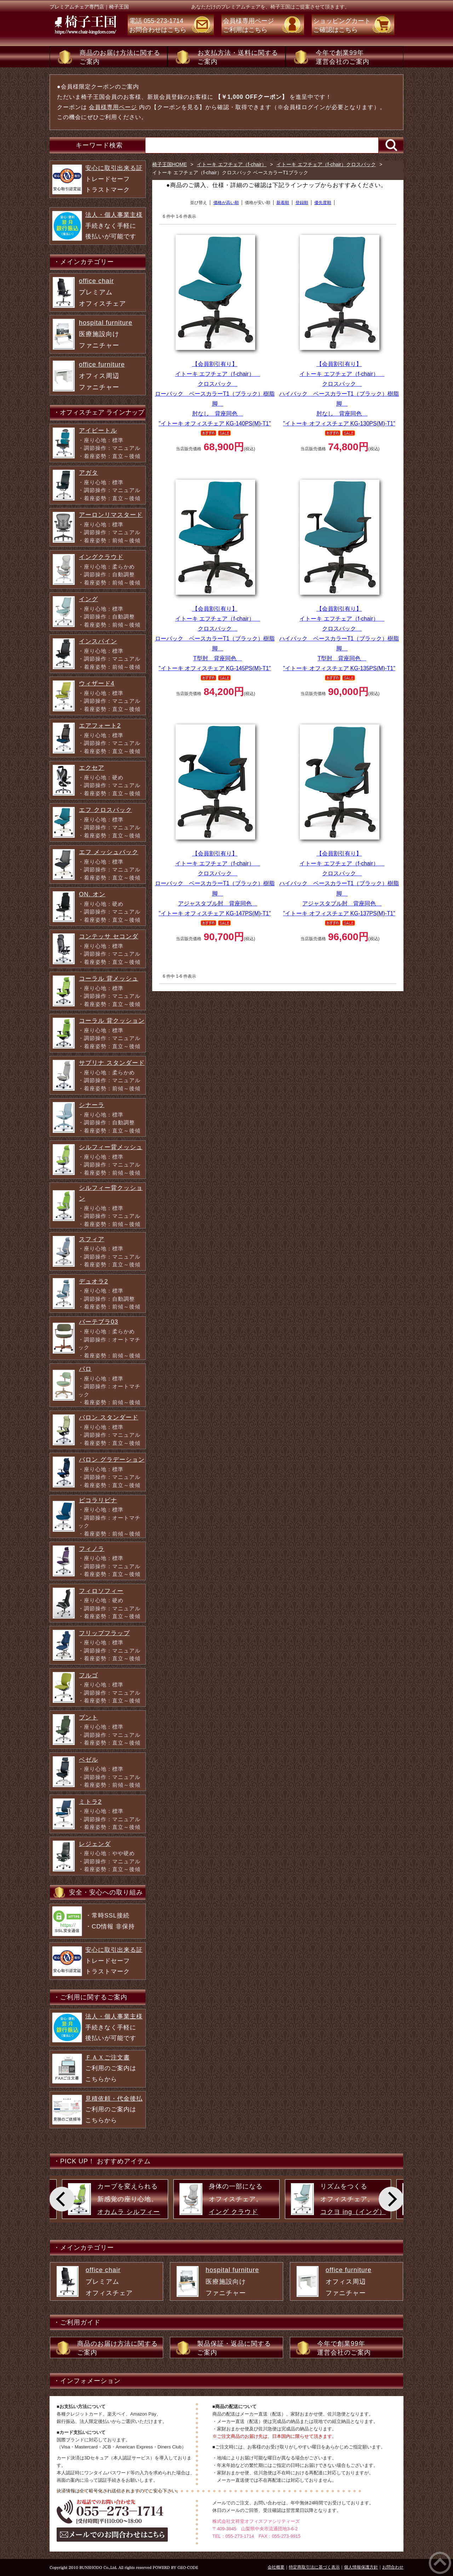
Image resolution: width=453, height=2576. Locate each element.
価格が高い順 (226, 202)
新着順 (282, 202)
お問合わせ (392, 2567)
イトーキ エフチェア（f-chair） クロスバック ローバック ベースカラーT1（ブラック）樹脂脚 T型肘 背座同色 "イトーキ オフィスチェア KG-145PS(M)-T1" (215, 638)
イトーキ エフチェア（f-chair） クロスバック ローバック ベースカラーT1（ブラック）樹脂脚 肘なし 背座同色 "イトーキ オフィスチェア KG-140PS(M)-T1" (215, 393)
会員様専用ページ (113, 107)
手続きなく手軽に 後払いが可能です (114, 225)
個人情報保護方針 (361, 2567)
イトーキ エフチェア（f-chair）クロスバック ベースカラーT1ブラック (230, 172)
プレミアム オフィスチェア (102, 292)
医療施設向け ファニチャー (105, 334)
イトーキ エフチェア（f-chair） (231, 164)
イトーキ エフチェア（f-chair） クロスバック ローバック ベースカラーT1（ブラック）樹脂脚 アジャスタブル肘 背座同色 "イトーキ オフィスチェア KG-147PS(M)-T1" (215, 883)
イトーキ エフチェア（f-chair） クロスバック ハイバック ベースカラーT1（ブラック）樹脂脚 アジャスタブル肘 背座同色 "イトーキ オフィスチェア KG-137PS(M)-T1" (339, 883)
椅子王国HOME (169, 164)
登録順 (302, 202)
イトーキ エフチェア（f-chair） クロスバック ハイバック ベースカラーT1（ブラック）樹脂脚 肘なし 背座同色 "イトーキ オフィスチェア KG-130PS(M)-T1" (339, 393)
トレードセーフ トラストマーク (114, 179)
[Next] (391, 2199)
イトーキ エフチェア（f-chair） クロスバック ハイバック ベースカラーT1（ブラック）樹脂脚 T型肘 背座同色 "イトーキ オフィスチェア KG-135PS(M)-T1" (339, 638)
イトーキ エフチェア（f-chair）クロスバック (326, 164)
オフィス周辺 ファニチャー (102, 376)
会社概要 (276, 2567)
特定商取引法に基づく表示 (314, 2567)
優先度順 (322, 202)
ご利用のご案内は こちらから (110, 2068)
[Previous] (62, 2199)
